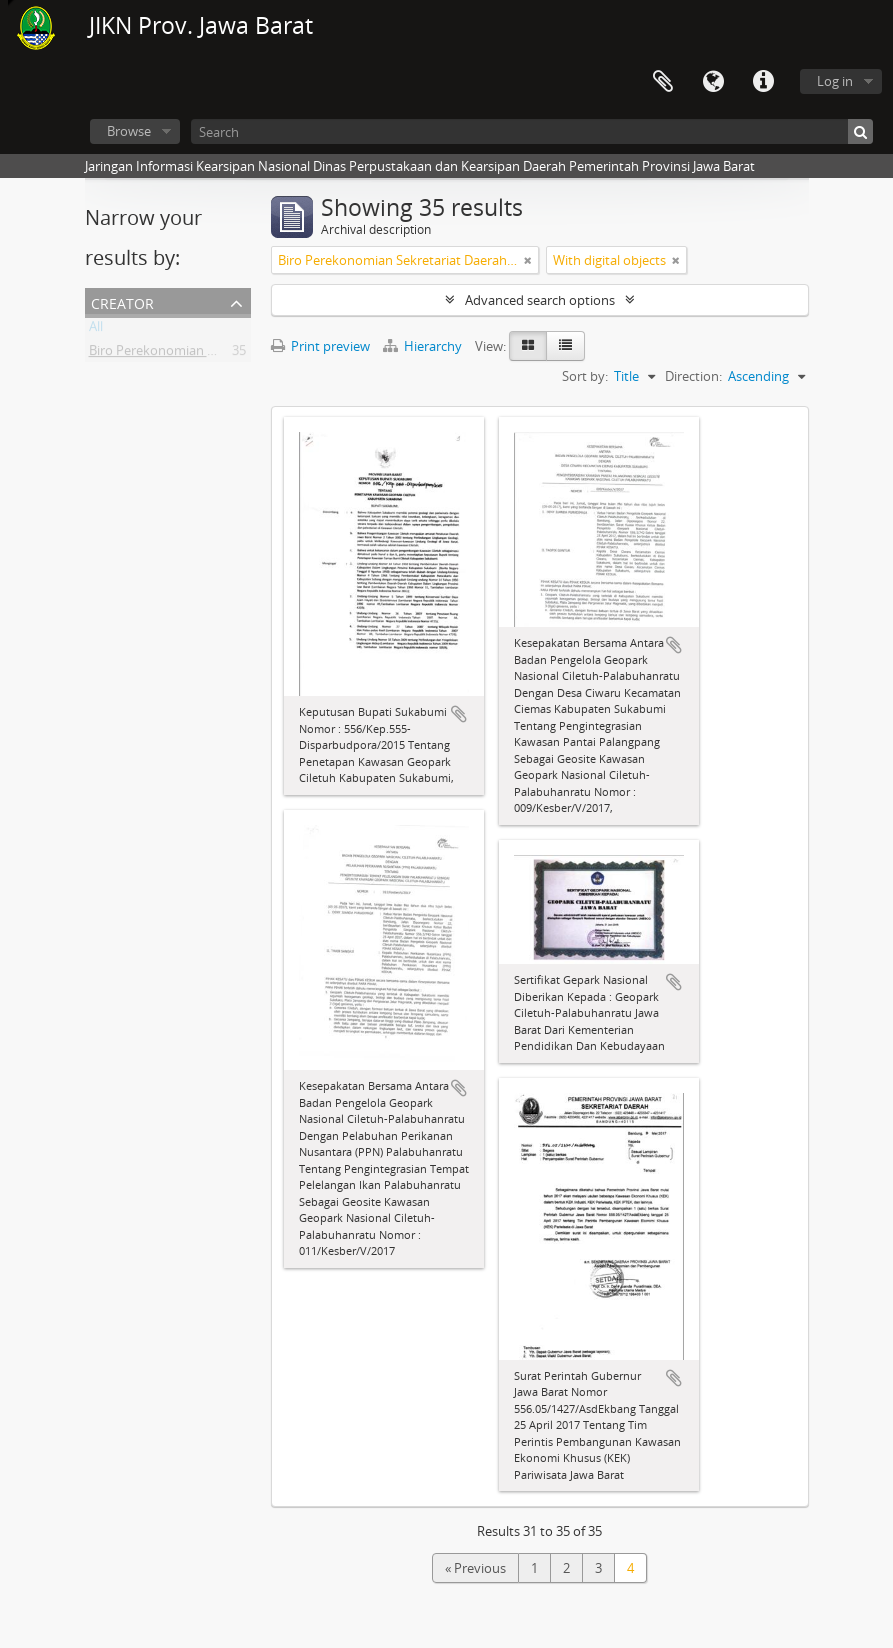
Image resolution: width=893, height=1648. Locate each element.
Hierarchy (424, 346)
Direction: (693, 376)
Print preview (320, 346)
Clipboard (663, 82)
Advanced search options (540, 300)
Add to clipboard (459, 714)
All (96, 330)
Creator (122, 301)
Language (713, 82)
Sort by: (585, 376)
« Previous (475, 1568)
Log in (835, 81)
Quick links (763, 82)
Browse (129, 131)
